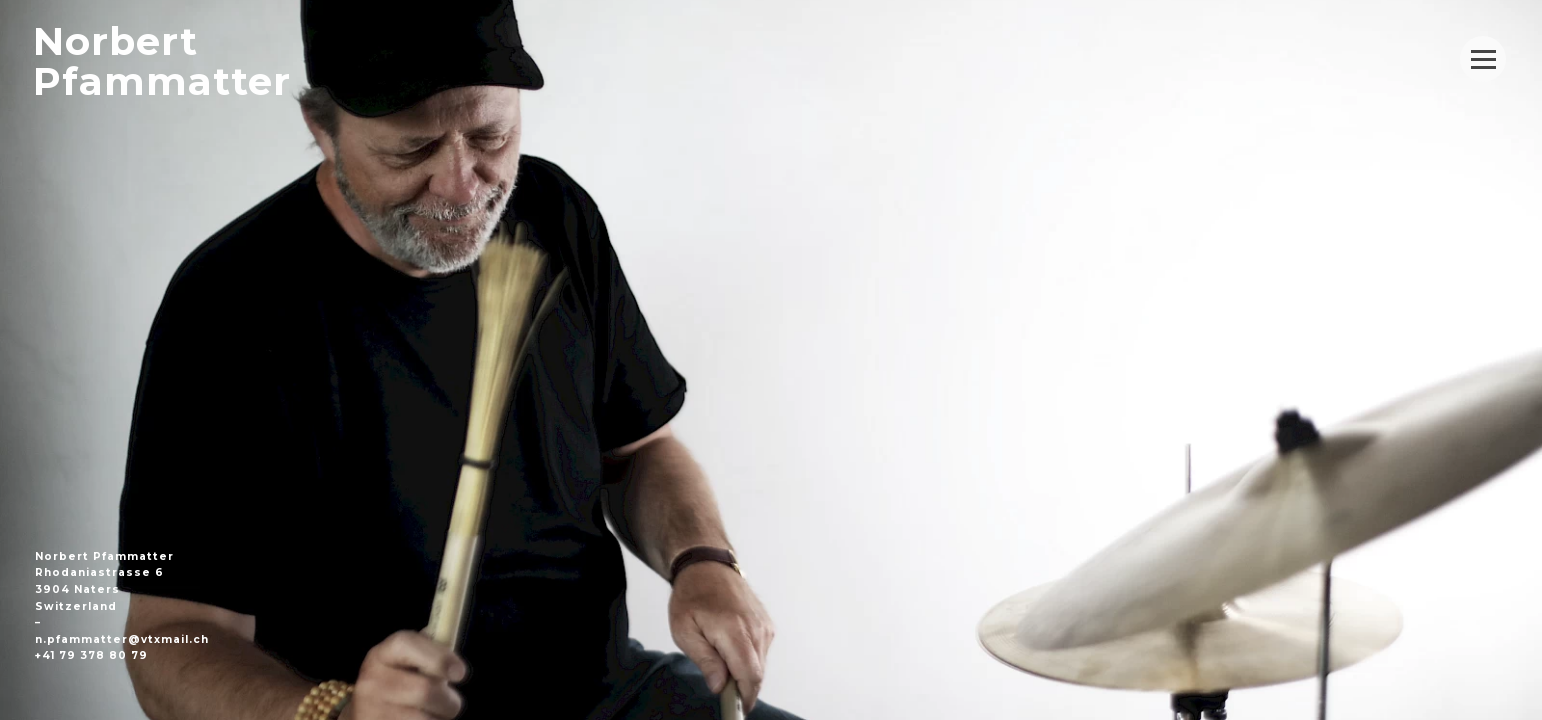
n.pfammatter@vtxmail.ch (122, 639)
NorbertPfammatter (162, 61)
